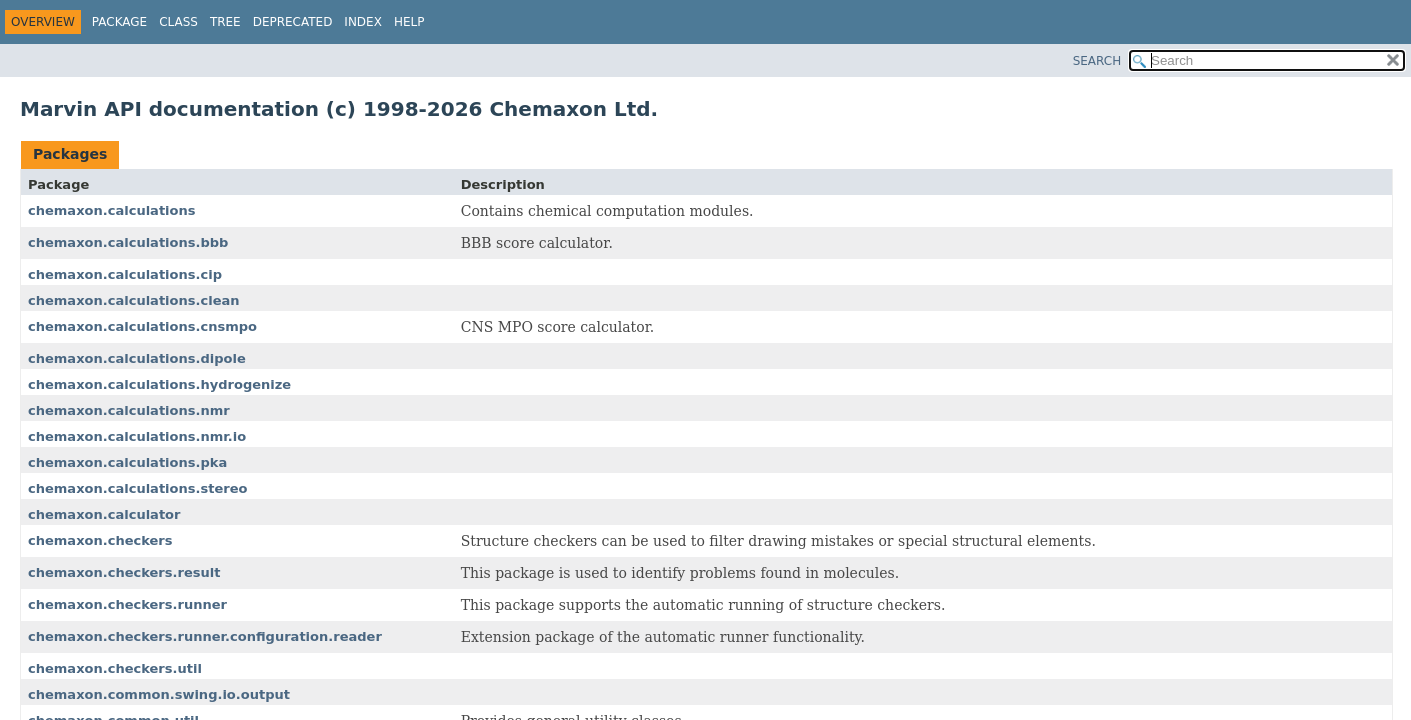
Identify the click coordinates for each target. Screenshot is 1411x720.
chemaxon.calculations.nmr (129, 410)
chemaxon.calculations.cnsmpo (142, 326)
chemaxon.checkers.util (115, 668)
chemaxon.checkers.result (124, 572)
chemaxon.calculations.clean (134, 300)
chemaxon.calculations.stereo (137, 488)
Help (409, 22)
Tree (225, 22)
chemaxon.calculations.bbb (128, 242)
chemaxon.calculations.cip (125, 274)
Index (363, 22)
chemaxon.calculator (104, 514)
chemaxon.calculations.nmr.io (137, 436)
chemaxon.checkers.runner (127, 604)
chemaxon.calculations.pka (127, 462)
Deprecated (293, 22)
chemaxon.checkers (100, 540)
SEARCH (1097, 61)
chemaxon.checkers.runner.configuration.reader (205, 636)
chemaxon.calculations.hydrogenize (159, 384)
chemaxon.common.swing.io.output (159, 694)
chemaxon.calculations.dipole (137, 358)
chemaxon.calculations (112, 210)
